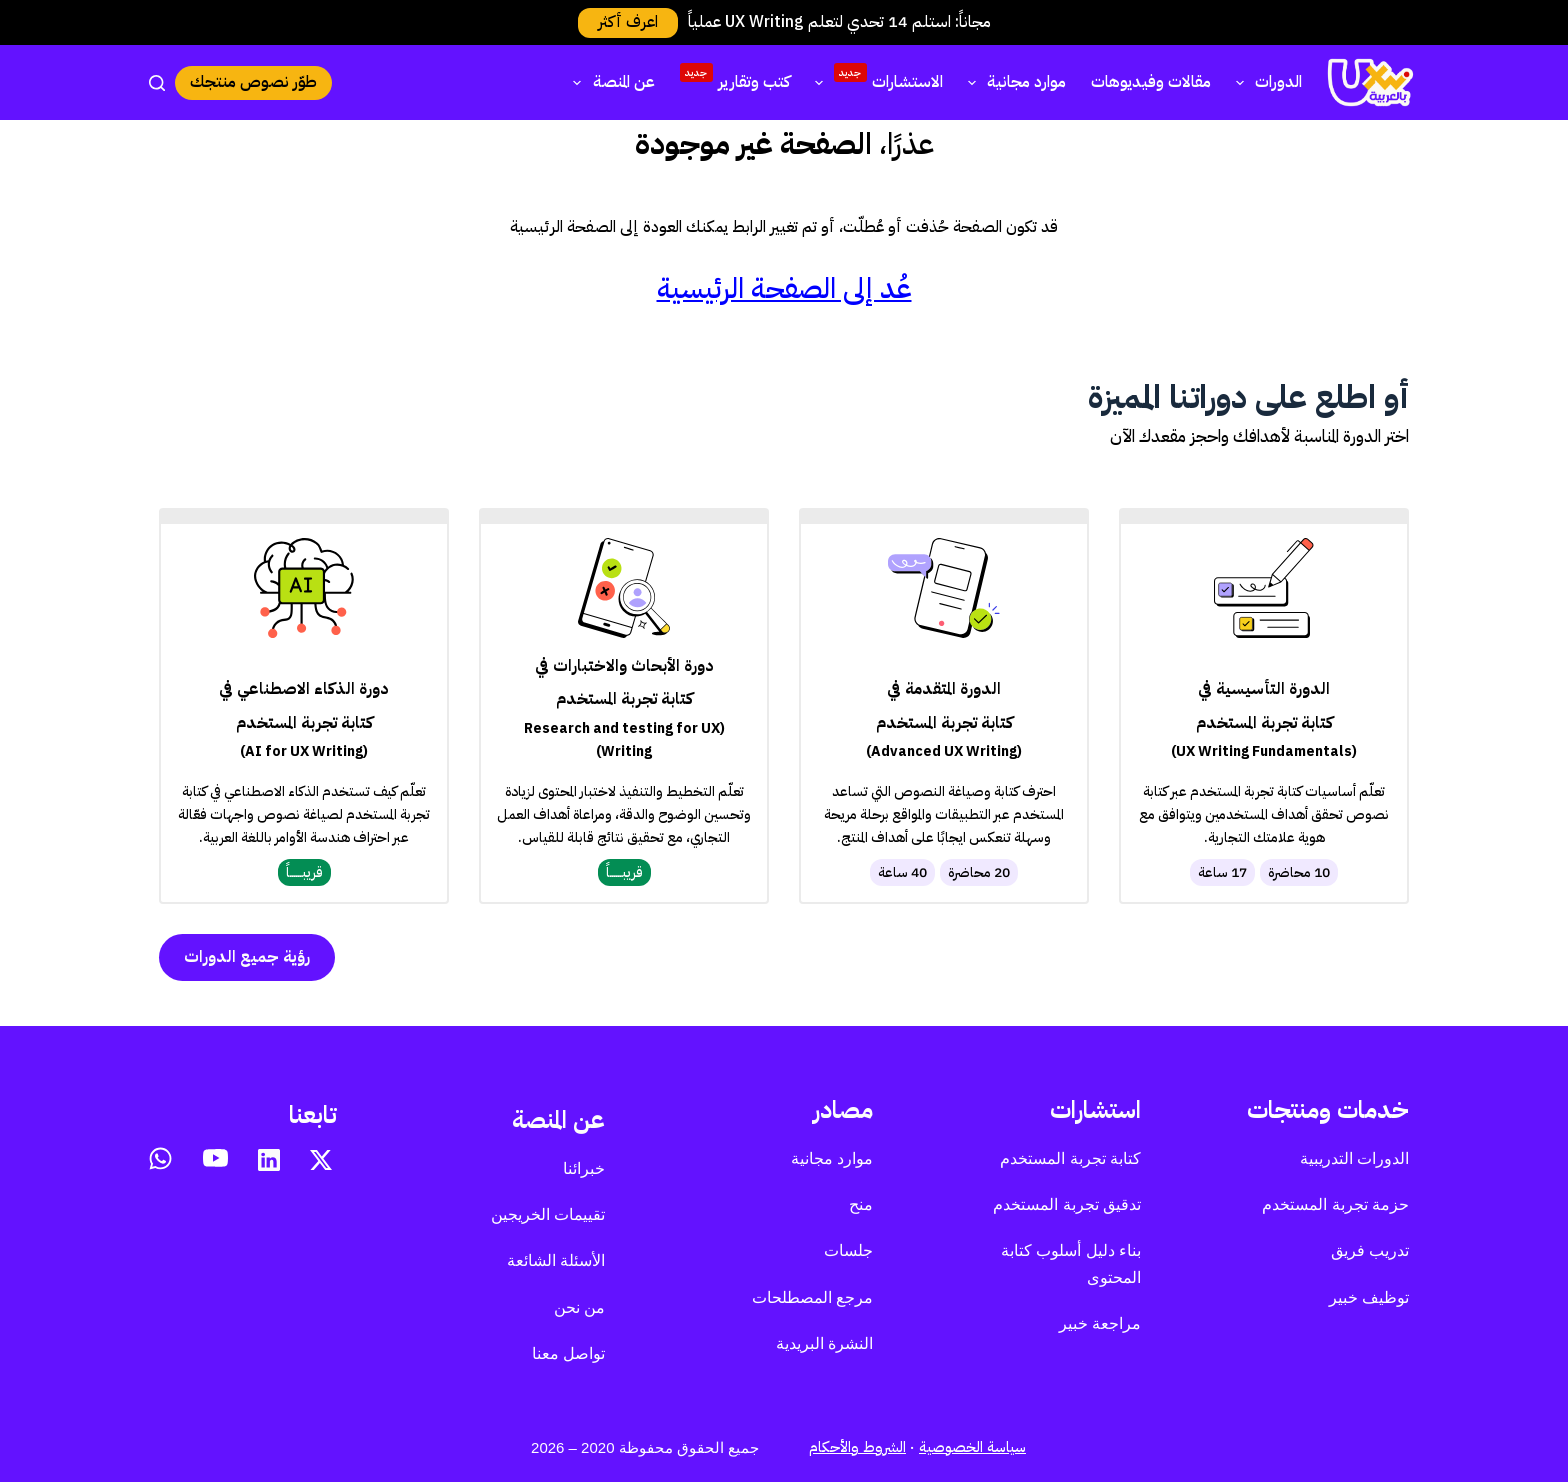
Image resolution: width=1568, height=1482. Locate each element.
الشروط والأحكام (857, 1447)
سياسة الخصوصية (972, 1447)
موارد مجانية (1013, 82)
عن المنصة (609, 82)
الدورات (1265, 82)
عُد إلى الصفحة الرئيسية (784, 288)
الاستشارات (875, 79)
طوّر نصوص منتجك (253, 82)
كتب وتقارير (735, 79)
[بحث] (157, 83)
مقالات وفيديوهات (1151, 82)
